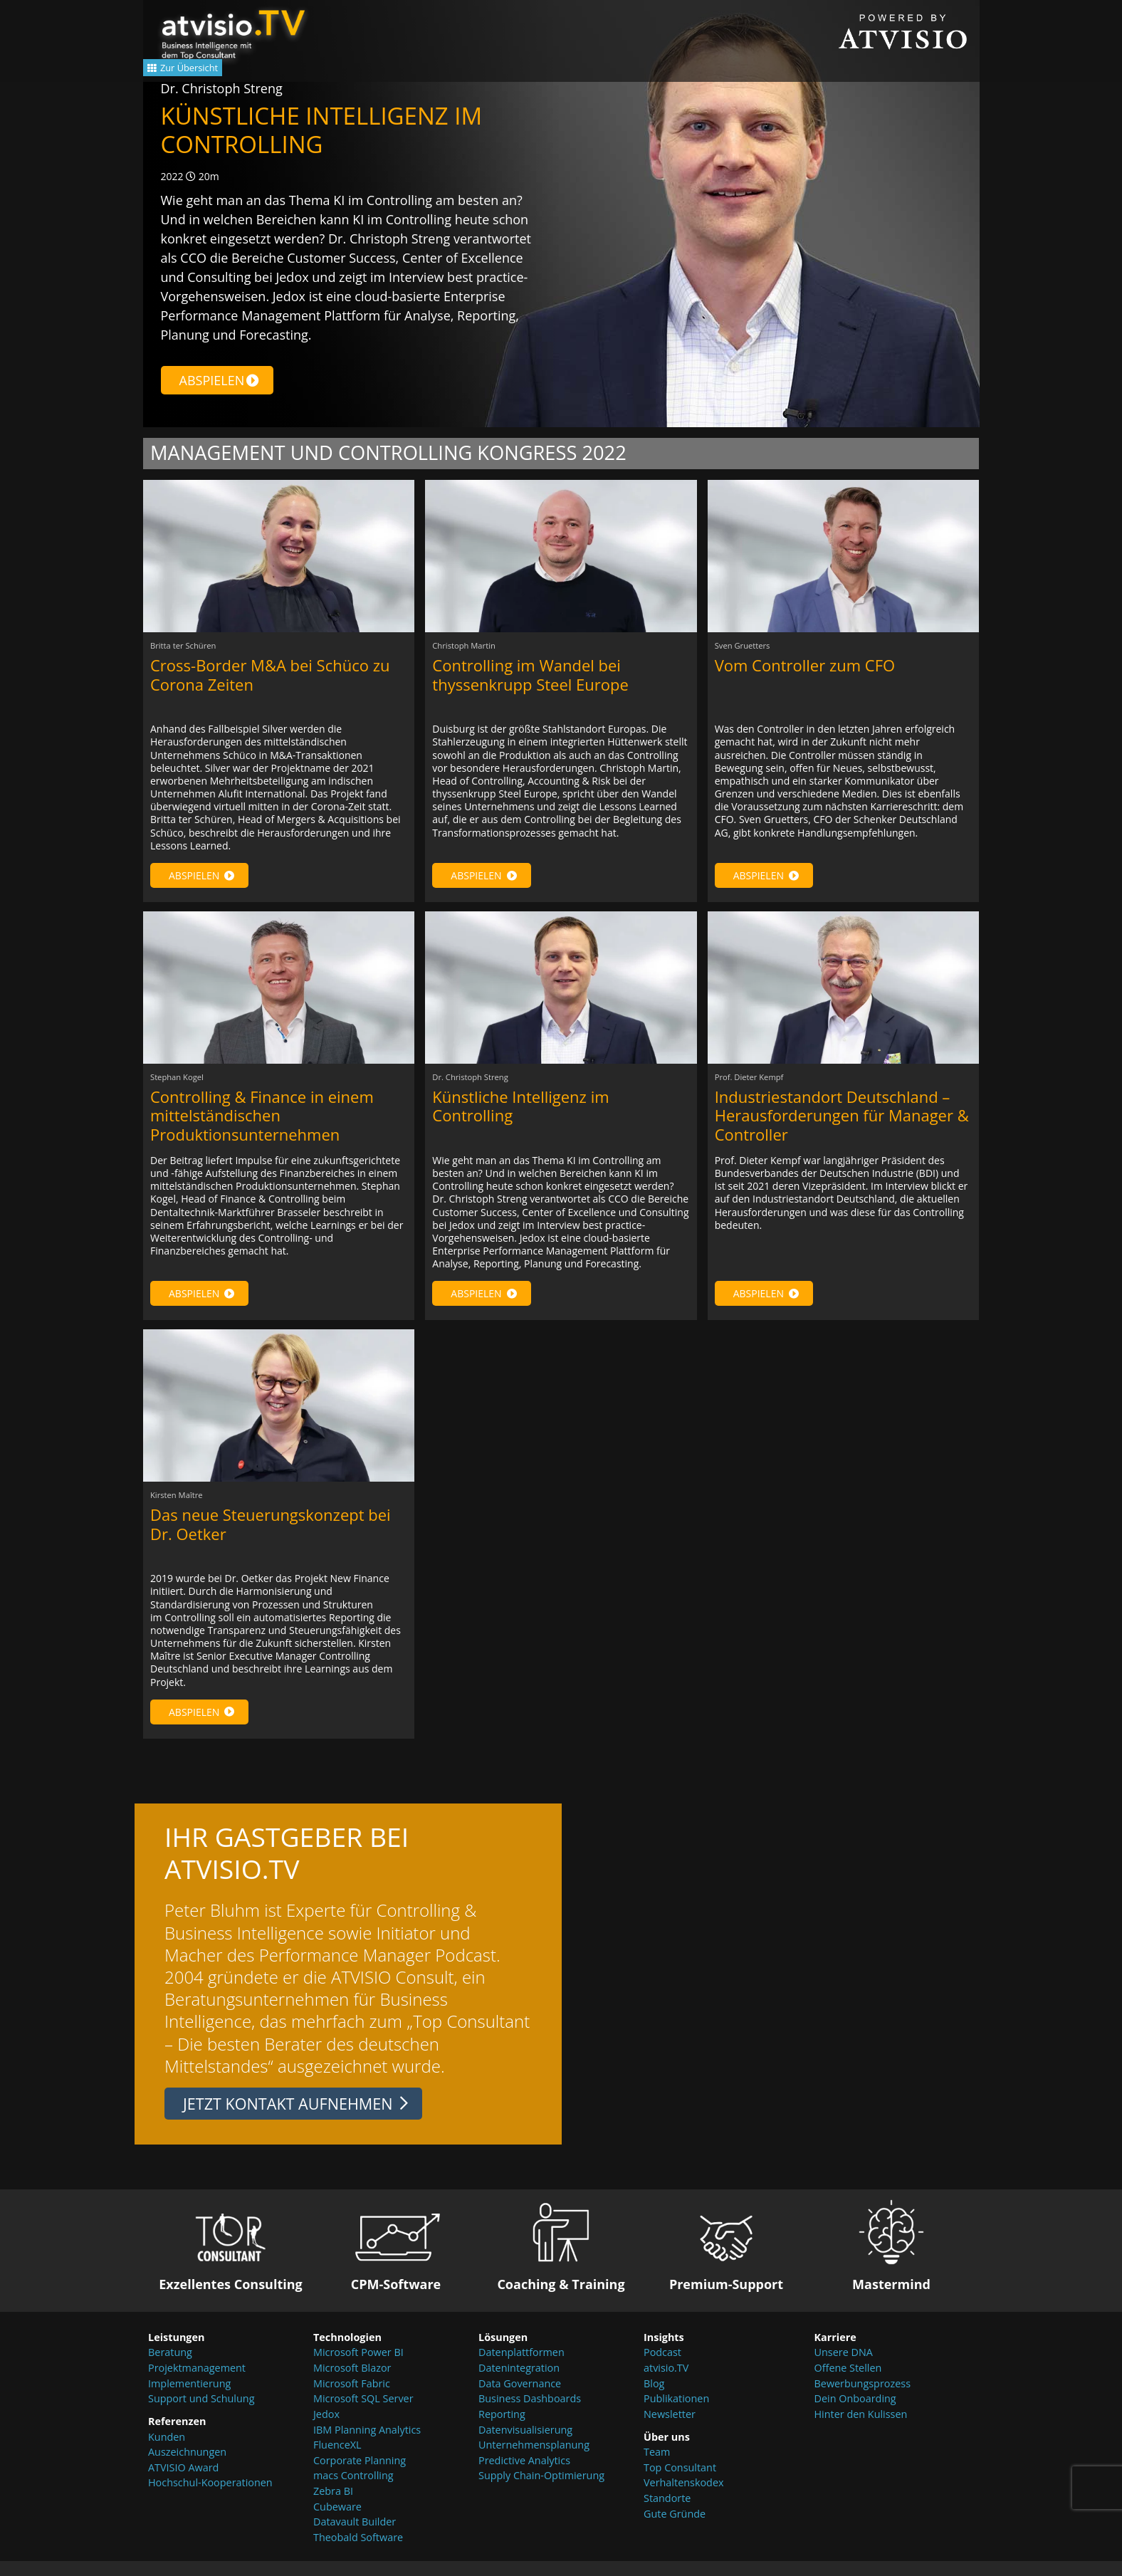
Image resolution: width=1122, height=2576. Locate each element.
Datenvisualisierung (525, 2444)
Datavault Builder (354, 2536)
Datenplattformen (521, 2367)
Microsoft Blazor (352, 2382)
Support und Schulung (201, 2413)
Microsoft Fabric (351, 2397)
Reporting (501, 2429)
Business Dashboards (529, 2413)
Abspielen (219, 380)
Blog (654, 2397)
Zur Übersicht (207, 73)
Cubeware (337, 2521)
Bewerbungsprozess (862, 2397)
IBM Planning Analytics (367, 2444)
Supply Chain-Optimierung (541, 2490)
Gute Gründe (675, 2528)
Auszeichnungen (187, 2466)
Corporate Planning (359, 2474)
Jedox (326, 2429)
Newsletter (670, 2429)
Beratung (170, 2367)
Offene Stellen (848, 2382)
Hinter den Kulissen (861, 2429)
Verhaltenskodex (684, 2497)
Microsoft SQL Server (363, 2413)
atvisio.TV (666, 2382)
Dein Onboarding (855, 2413)
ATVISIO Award (183, 2481)
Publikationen (676, 2413)
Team (657, 2466)
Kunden (166, 2451)
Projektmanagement (197, 2382)
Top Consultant (680, 2481)
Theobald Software (358, 2551)
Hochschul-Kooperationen (210, 2497)
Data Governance (519, 2397)
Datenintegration (519, 2382)
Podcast (662, 2367)
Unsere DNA (843, 2367)
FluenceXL (337, 2459)
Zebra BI (333, 2506)
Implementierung (189, 2397)
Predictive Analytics (524, 2474)
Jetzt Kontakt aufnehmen (288, 2118)
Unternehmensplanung (533, 2459)
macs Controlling (353, 2490)
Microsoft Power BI (358, 2367)
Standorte (667, 2513)
